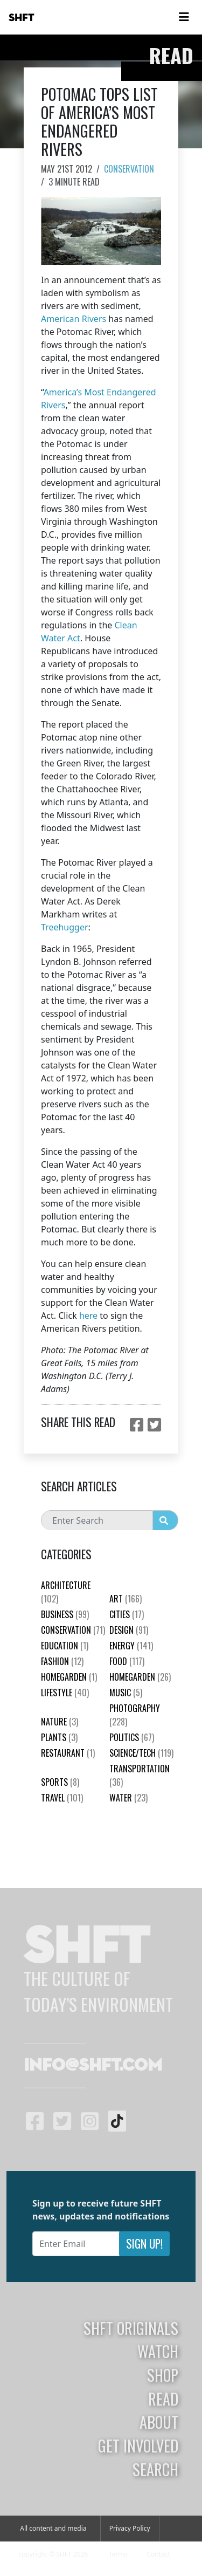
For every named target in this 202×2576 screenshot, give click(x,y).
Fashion (62, 1661)
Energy (131, 1645)
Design (128, 1629)
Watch (157, 2351)
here (88, 1315)
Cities (126, 1614)
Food (126, 1661)
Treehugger (64, 927)
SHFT (21, 17)
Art (125, 1598)
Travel (62, 1797)
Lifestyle (65, 1692)
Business (65, 1614)
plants (59, 1737)
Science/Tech (141, 1752)
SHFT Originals (130, 2328)
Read (163, 2398)
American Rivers (73, 319)
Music (125, 1692)
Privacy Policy (129, 2528)
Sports (60, 1782)
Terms (118, 2554)
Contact (158, 2554)
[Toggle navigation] (183, 17)
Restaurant (68, 1752)
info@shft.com (93, 2065)
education (64, 1645)
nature (59, 1721)
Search (155, 2469)
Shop (162, 2374)
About (159, 2421)
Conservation (129, 168)
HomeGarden (69, 1676)
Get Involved (138, 2445)
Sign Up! (144, 2243)
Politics (131, 1737)
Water (128, 1797)
